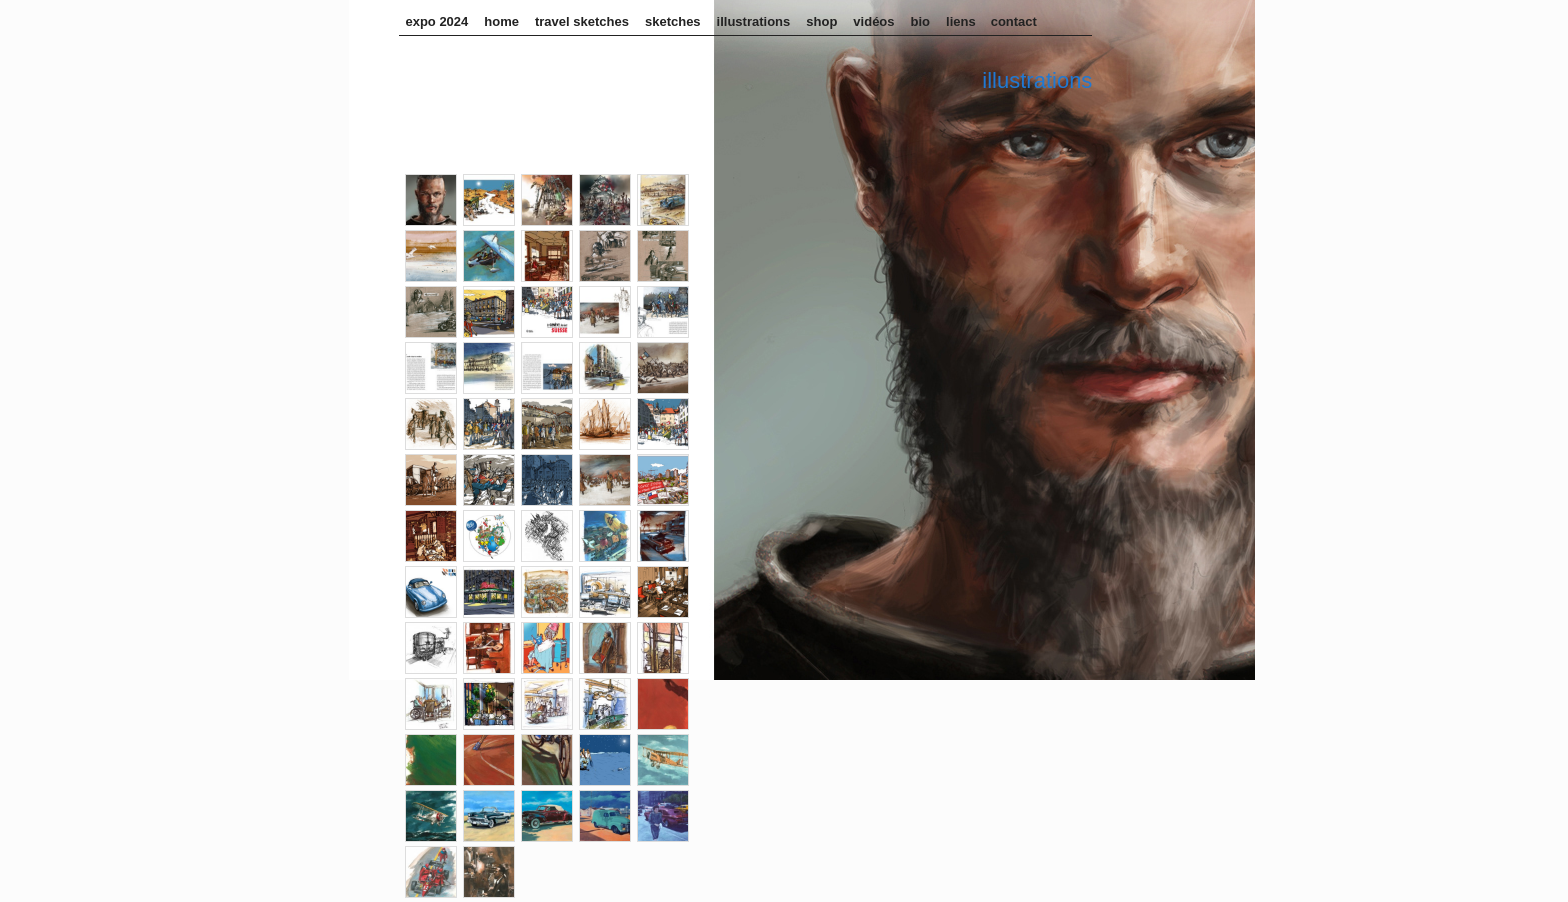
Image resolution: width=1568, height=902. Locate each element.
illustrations (754, 21)
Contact (1014, 21)
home (501, 21)
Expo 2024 (436, 21)
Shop (821, 21)
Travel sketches (582, 21)
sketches (673, 21)
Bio (921, 21)
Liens (961, 21)
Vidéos (873, 21)
